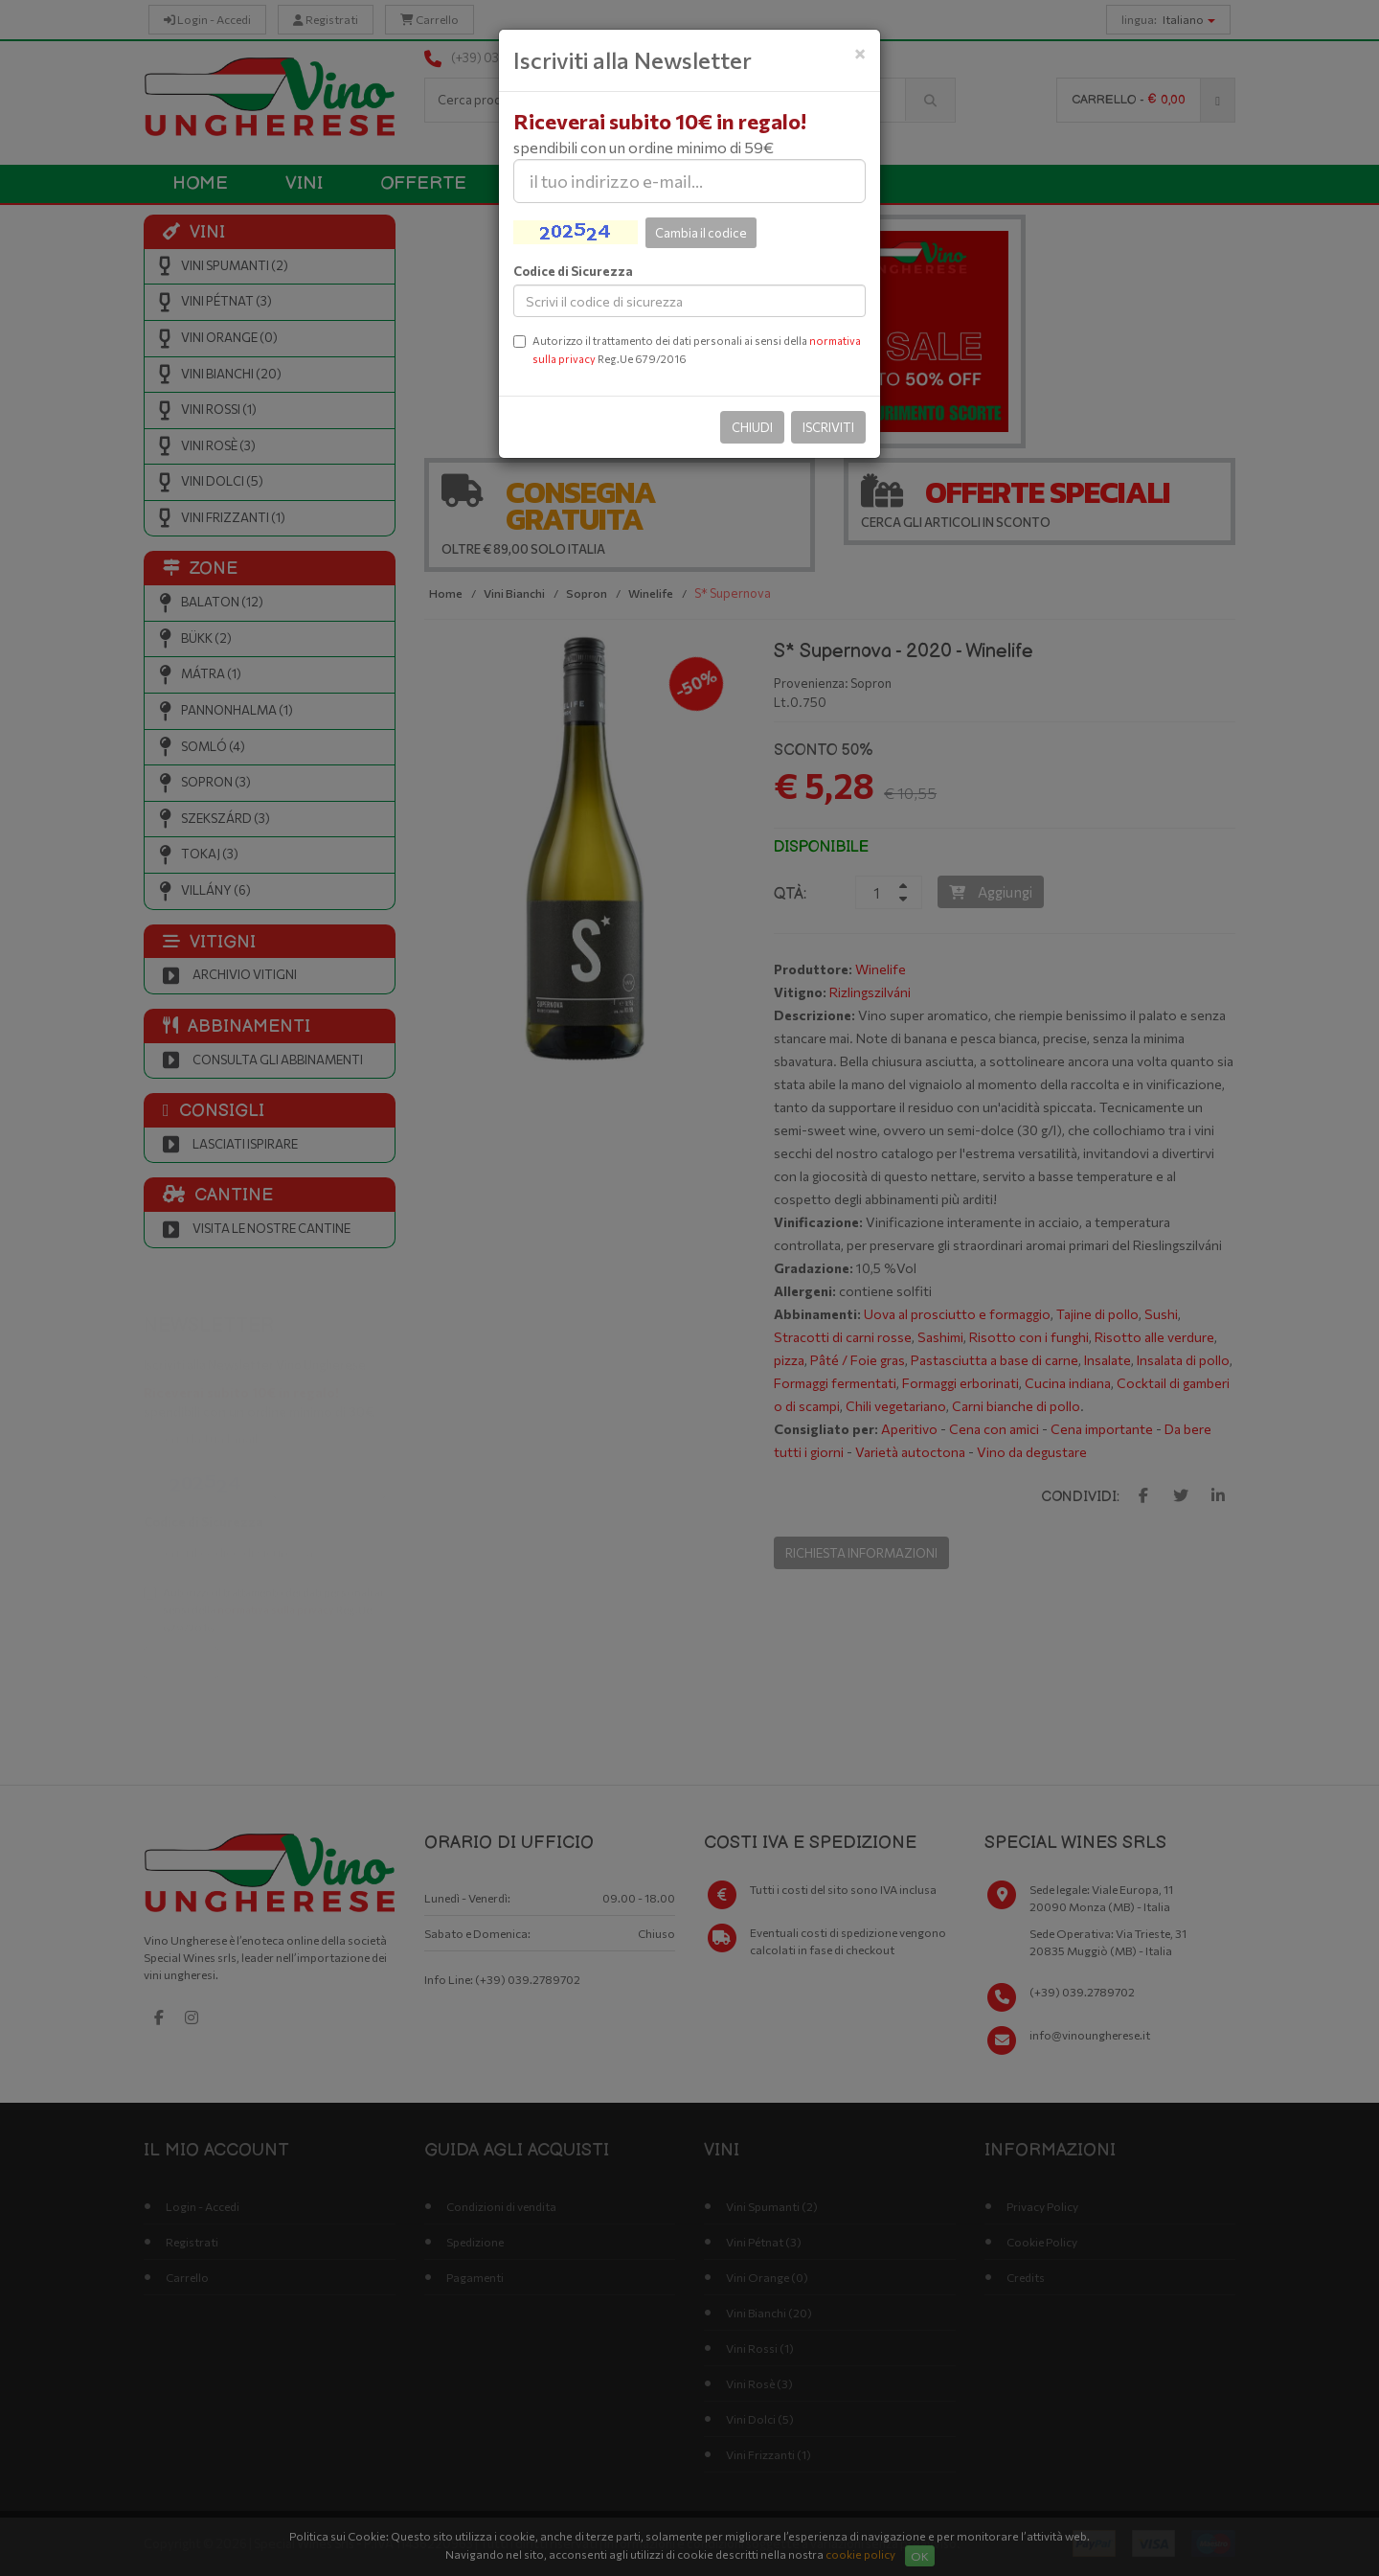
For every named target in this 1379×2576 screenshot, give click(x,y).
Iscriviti (828, 427)
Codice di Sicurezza (573, 271)
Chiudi (752, 427)
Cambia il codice (701, 232)
